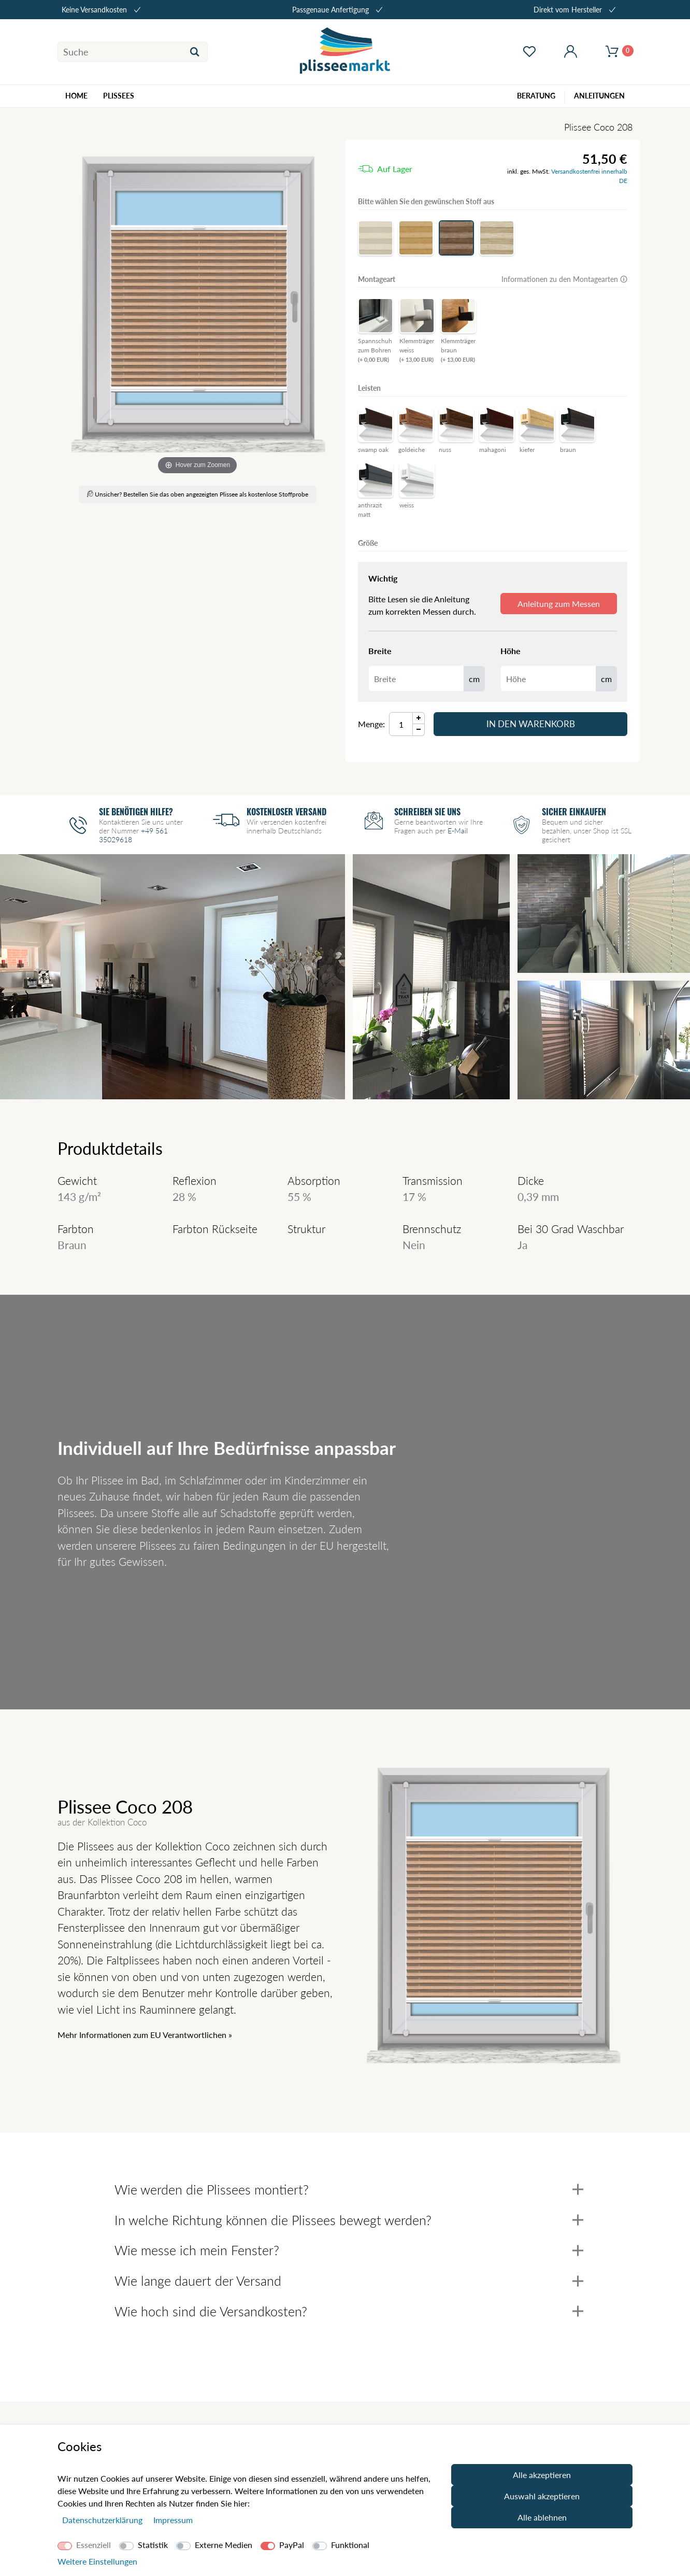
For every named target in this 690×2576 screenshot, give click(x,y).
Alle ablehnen (542, 2517)
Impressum (173, 2520)
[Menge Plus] (419, 718)
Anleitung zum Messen (559, 603)
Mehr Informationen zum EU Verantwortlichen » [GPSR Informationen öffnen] (145, 2035)
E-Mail (458, 830)
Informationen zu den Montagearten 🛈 (564, 279)
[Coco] (197, 308)
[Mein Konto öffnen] (570, 52)
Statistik (153, 2545)
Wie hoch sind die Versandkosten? (348, 2311)
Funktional (350, 2545)
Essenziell (93, 2545)
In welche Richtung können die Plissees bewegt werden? (348, 2220)
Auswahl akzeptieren (542, 2496)
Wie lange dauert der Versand (348, 2280)
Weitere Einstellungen (97, 2561)
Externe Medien (223, 2545)
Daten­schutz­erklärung (103, 2520)
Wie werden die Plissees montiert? (348, 2189)
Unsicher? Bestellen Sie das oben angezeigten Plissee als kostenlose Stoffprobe (197, 494)
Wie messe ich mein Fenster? (348, 2250)
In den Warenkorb (530, 723)
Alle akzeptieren (542, 2475)
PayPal (291, 2545)
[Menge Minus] (419, 730)
